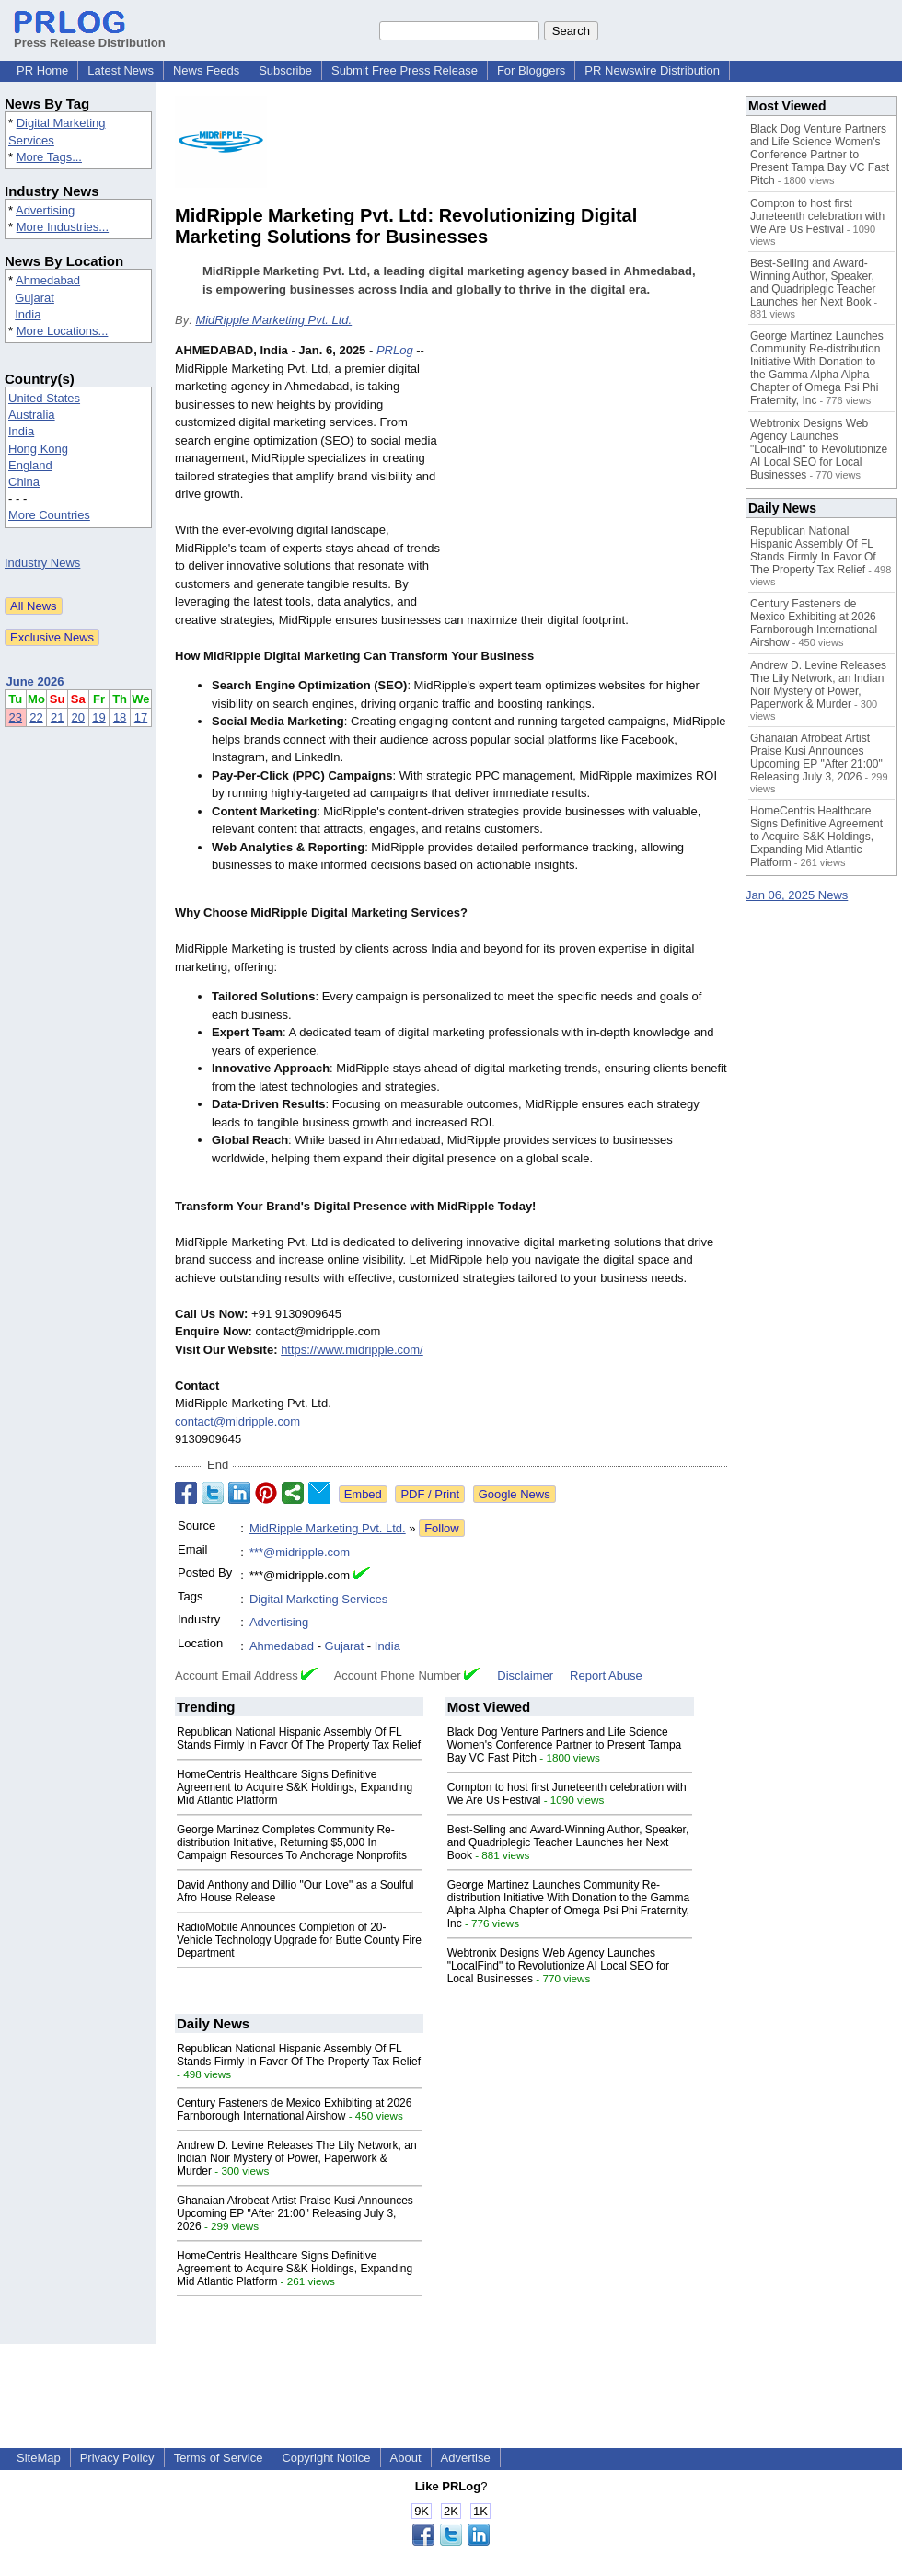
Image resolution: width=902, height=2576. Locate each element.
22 (35, 717)
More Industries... (63, 227)
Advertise (466, 2458)
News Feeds (206, 70)
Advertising (45, 210)
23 (15, 717)
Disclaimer (525, 1675)
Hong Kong (38, 449)
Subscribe (285, 70)
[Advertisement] (589, 477)
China (24, 482)
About (406, 2458)
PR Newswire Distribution (652, 70)
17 (140, 717)
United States (44, 398)
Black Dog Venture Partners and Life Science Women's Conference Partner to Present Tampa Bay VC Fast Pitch (564, 1745)
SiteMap (39, 2458)
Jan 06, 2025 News (797, 895)
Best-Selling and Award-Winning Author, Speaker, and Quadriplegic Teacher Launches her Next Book (568, 1842)
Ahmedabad (48, 280)
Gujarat (34, 298)
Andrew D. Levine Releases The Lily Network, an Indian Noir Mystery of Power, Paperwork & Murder (297, 2158)
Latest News (120, 70)
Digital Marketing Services (318, 1599)
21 (57, 717)
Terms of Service (218, 2458)
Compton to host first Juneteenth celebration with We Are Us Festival (817, 216)
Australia (31, 415)
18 (119, 717)
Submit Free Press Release (404, 70)
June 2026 (35, 681)
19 (98, 717)
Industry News (42, 563)
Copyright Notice (326, 2458)
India (27, 314)
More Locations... (63, 331)
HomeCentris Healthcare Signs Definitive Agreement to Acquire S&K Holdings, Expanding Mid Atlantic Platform (294, 1787)
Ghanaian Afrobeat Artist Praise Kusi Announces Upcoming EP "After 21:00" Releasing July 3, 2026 (295, 2213)
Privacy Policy (117, 2458)
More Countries (49, 515)
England (30, 465)
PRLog (394, 350)
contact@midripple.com (237, 1421)
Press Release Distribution (90, 36)
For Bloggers (531, 70)
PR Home (42, 70)
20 (78, 717)
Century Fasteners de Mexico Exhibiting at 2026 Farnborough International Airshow (294, 2109)
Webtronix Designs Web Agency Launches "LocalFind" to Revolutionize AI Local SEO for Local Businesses (558, 1965)
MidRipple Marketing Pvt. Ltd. (273, 320)
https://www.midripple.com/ (352, 1350)
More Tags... (49, 157)
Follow (441, 1528)
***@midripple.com (299, 1552)
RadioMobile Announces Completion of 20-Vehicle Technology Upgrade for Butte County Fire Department (299, 1940)
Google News (514, 1494)
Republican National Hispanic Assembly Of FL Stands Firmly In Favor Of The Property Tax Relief (299, 1738)
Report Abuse (606, 1675)
